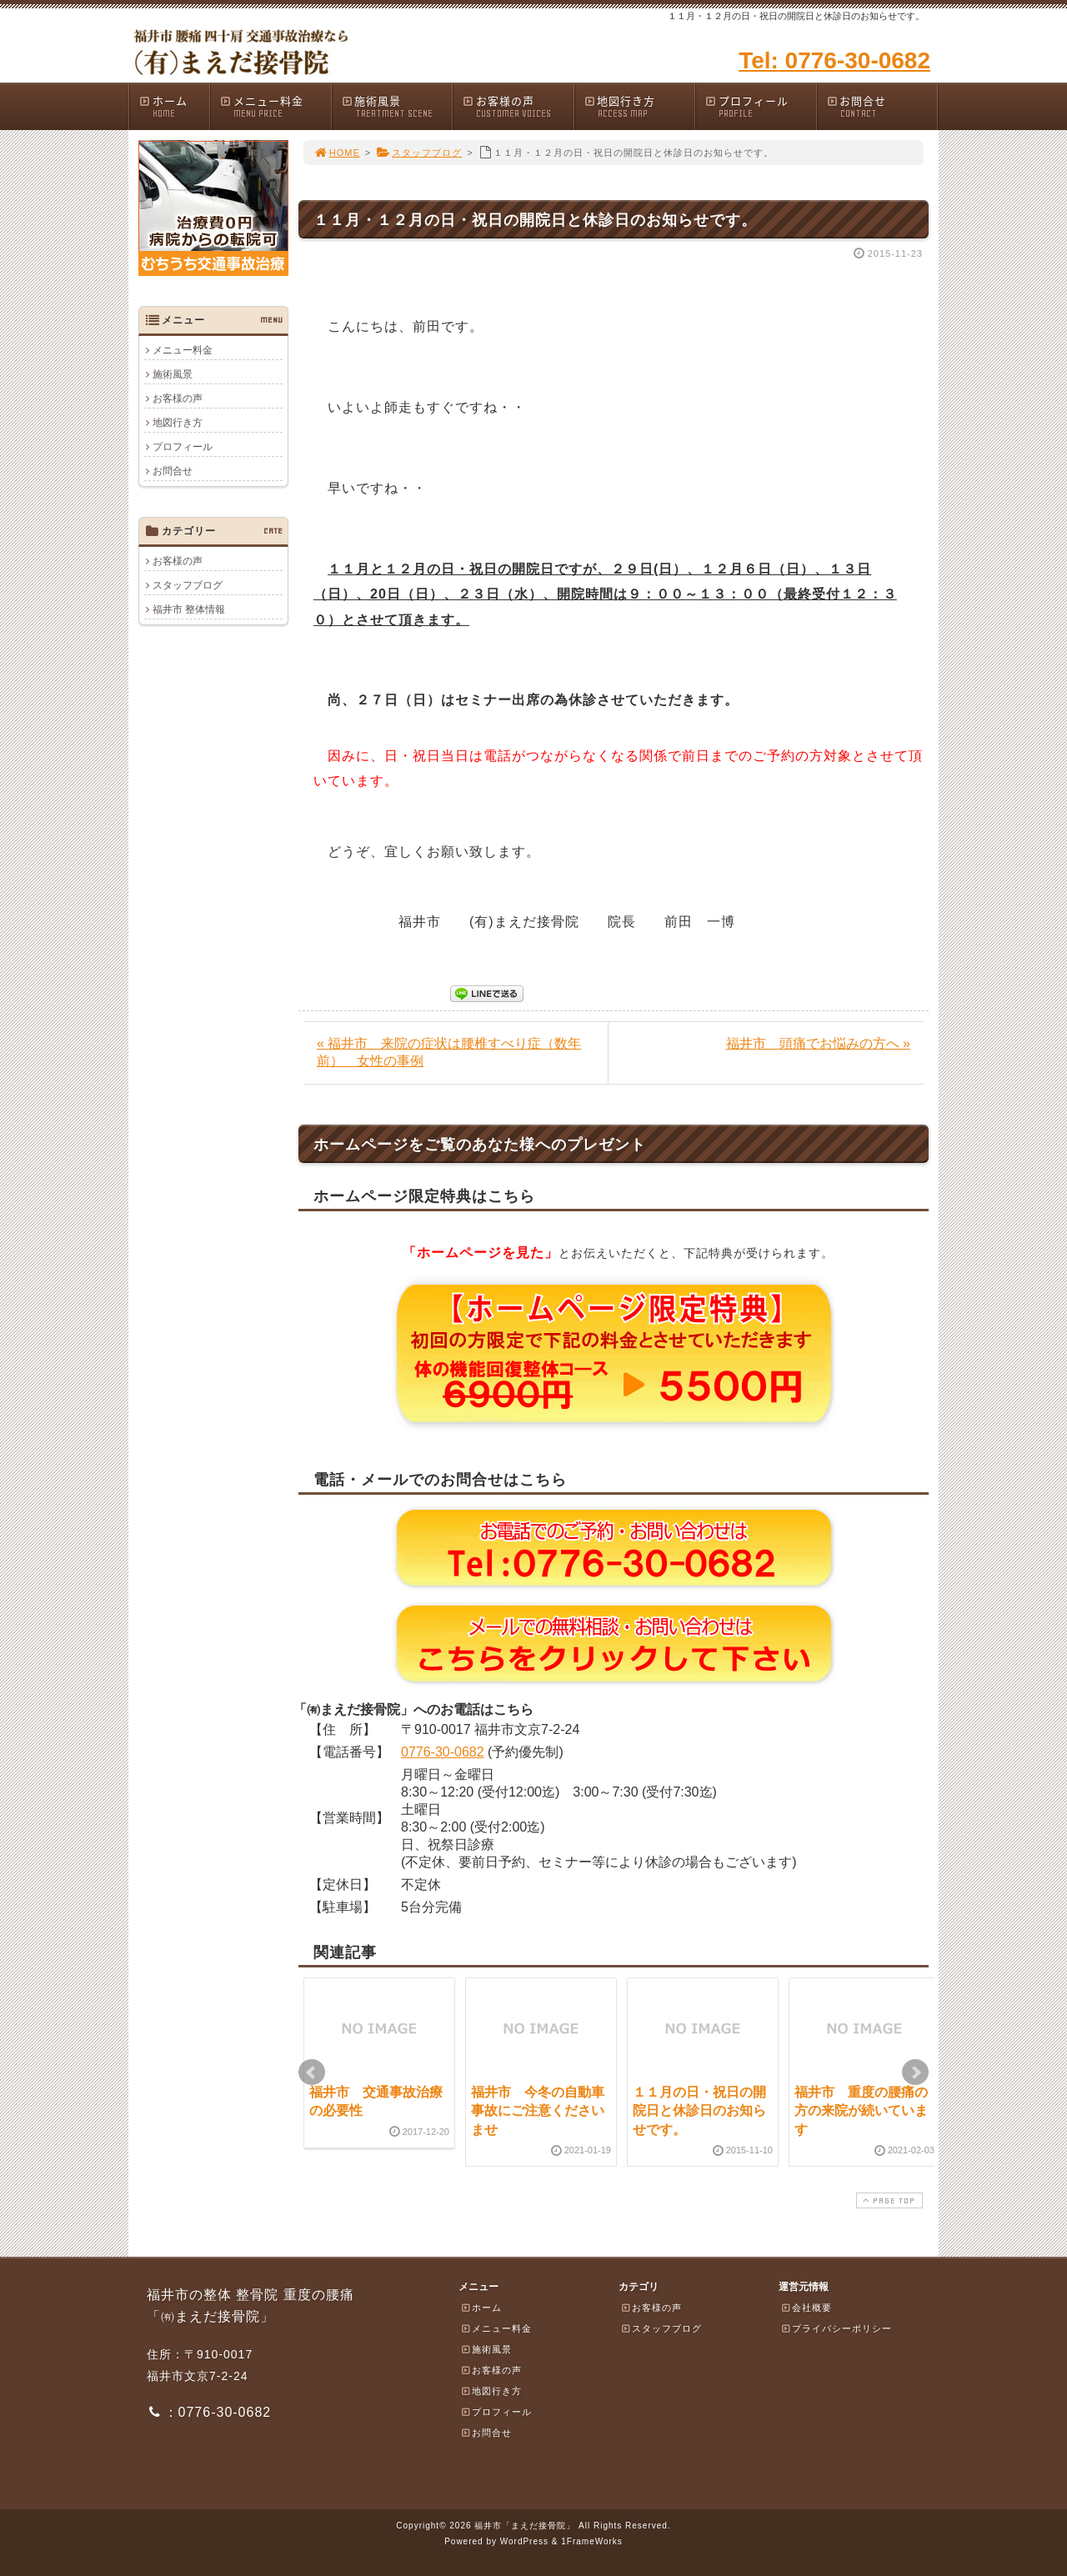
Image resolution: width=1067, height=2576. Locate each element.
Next (915, 2072)
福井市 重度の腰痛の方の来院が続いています (861, 2111)
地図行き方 (639, 106)
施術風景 (397, 106)
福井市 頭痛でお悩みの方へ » (818, 1043)
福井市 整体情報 (189, 609)
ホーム (173, 106)
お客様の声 (518, 106)
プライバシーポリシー (836, 2328)
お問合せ (882, 106)
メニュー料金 (275, 106)
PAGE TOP (887, 2200)
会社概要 (806, 2308)
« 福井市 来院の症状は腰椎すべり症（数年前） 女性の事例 (449, 1052)
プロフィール (760, 106)
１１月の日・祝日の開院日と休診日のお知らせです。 (699, 2111)
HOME (336, 153)
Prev (311, 2072)
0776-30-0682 (442, 1752)
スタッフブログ (419, 153)
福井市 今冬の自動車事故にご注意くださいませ (537, 2111)
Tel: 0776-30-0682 (834, 60)
